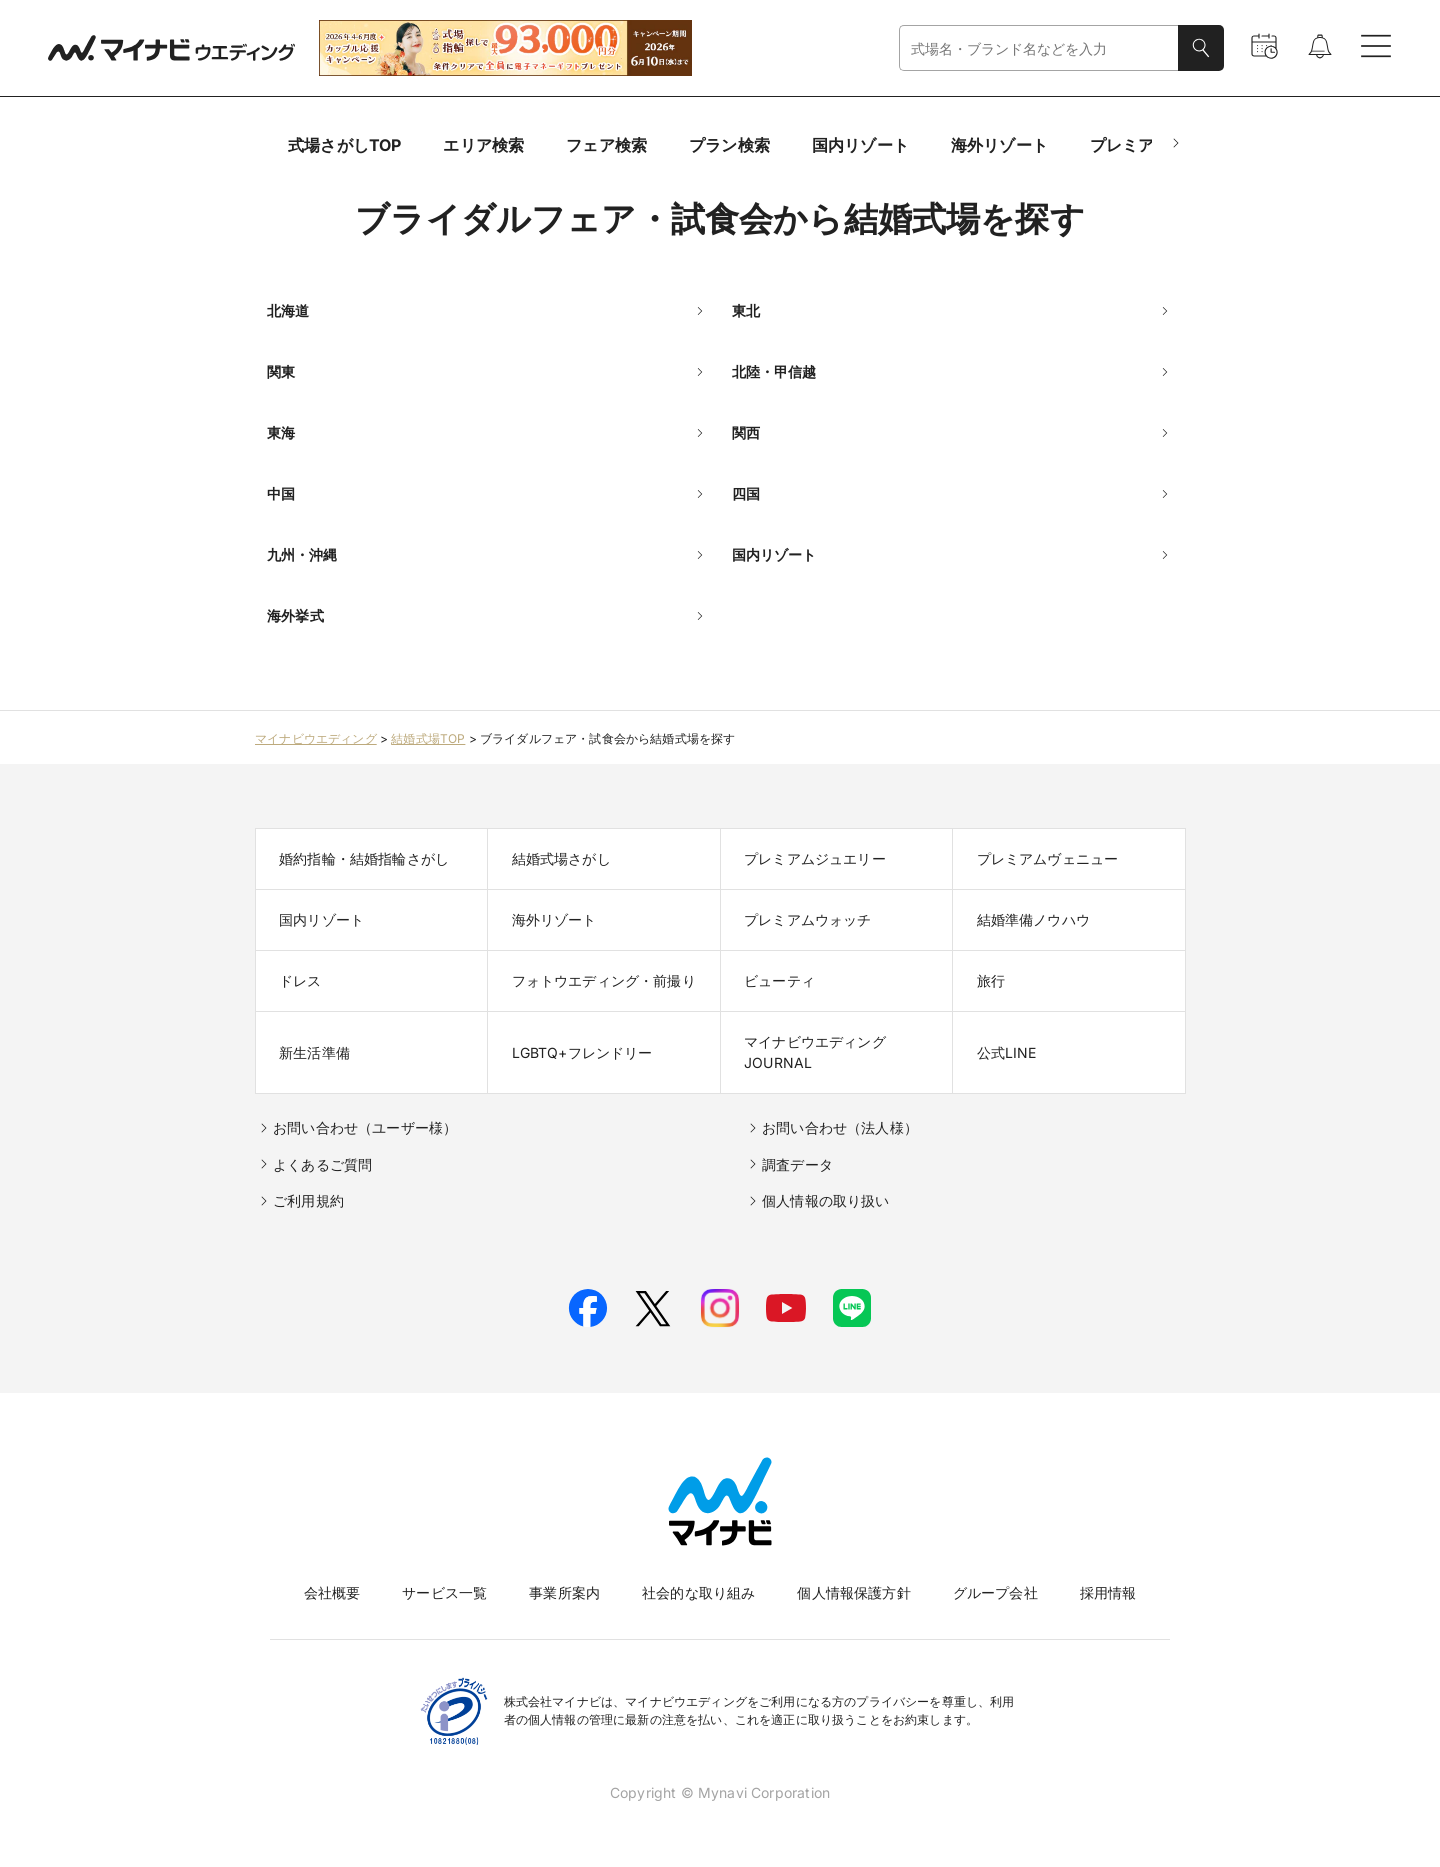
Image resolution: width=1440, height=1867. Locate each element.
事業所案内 (564, 1592)
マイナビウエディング (316, 738)
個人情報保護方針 (853, 1592)
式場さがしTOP (344, 145)
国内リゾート (860, 145)
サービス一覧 (444, 1592)
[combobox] (1039, 48)
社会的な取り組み (698, 1592)
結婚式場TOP (428, 738)
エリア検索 (483, 145)
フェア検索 (606, 145)
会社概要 (332, 1592)
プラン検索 (729, 145)
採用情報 (1108, 1592)
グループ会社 (995, 1592)
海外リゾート (999, 145)
